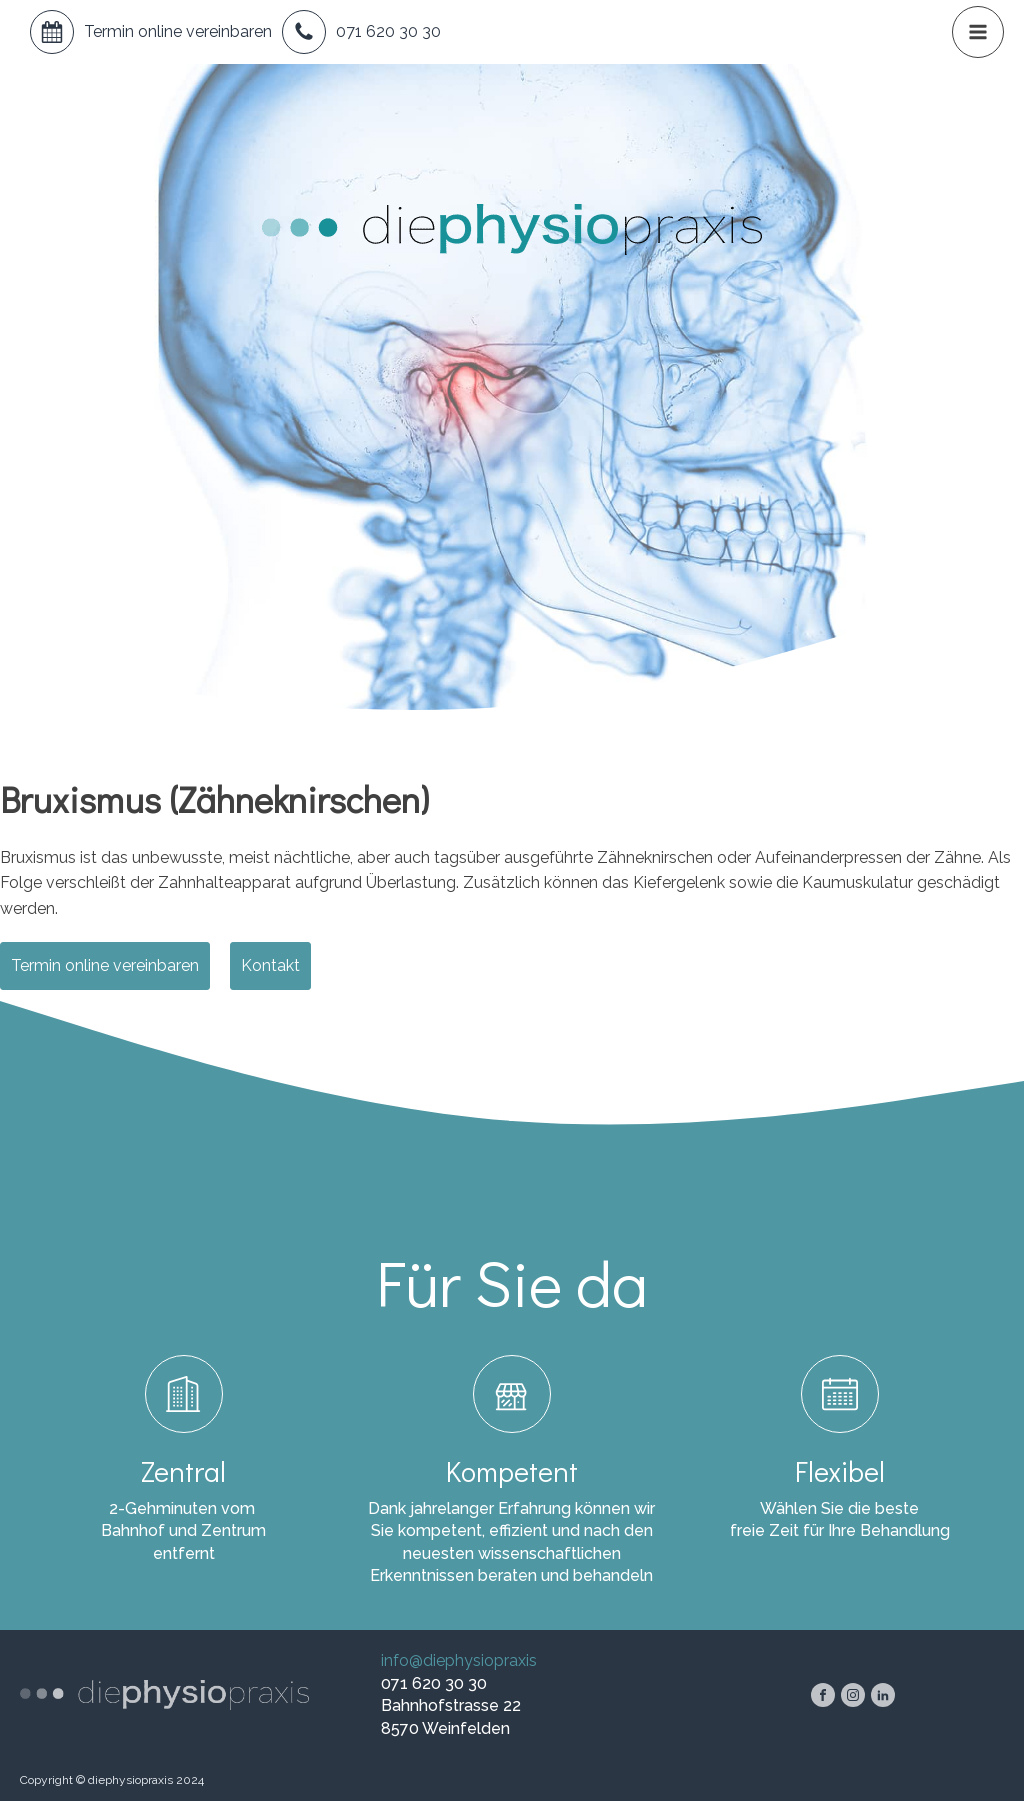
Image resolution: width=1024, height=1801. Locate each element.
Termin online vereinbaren (178, 31)
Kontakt (270, 965)
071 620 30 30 (388, 31)
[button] (978, 32)
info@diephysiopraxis (459, 1660)
